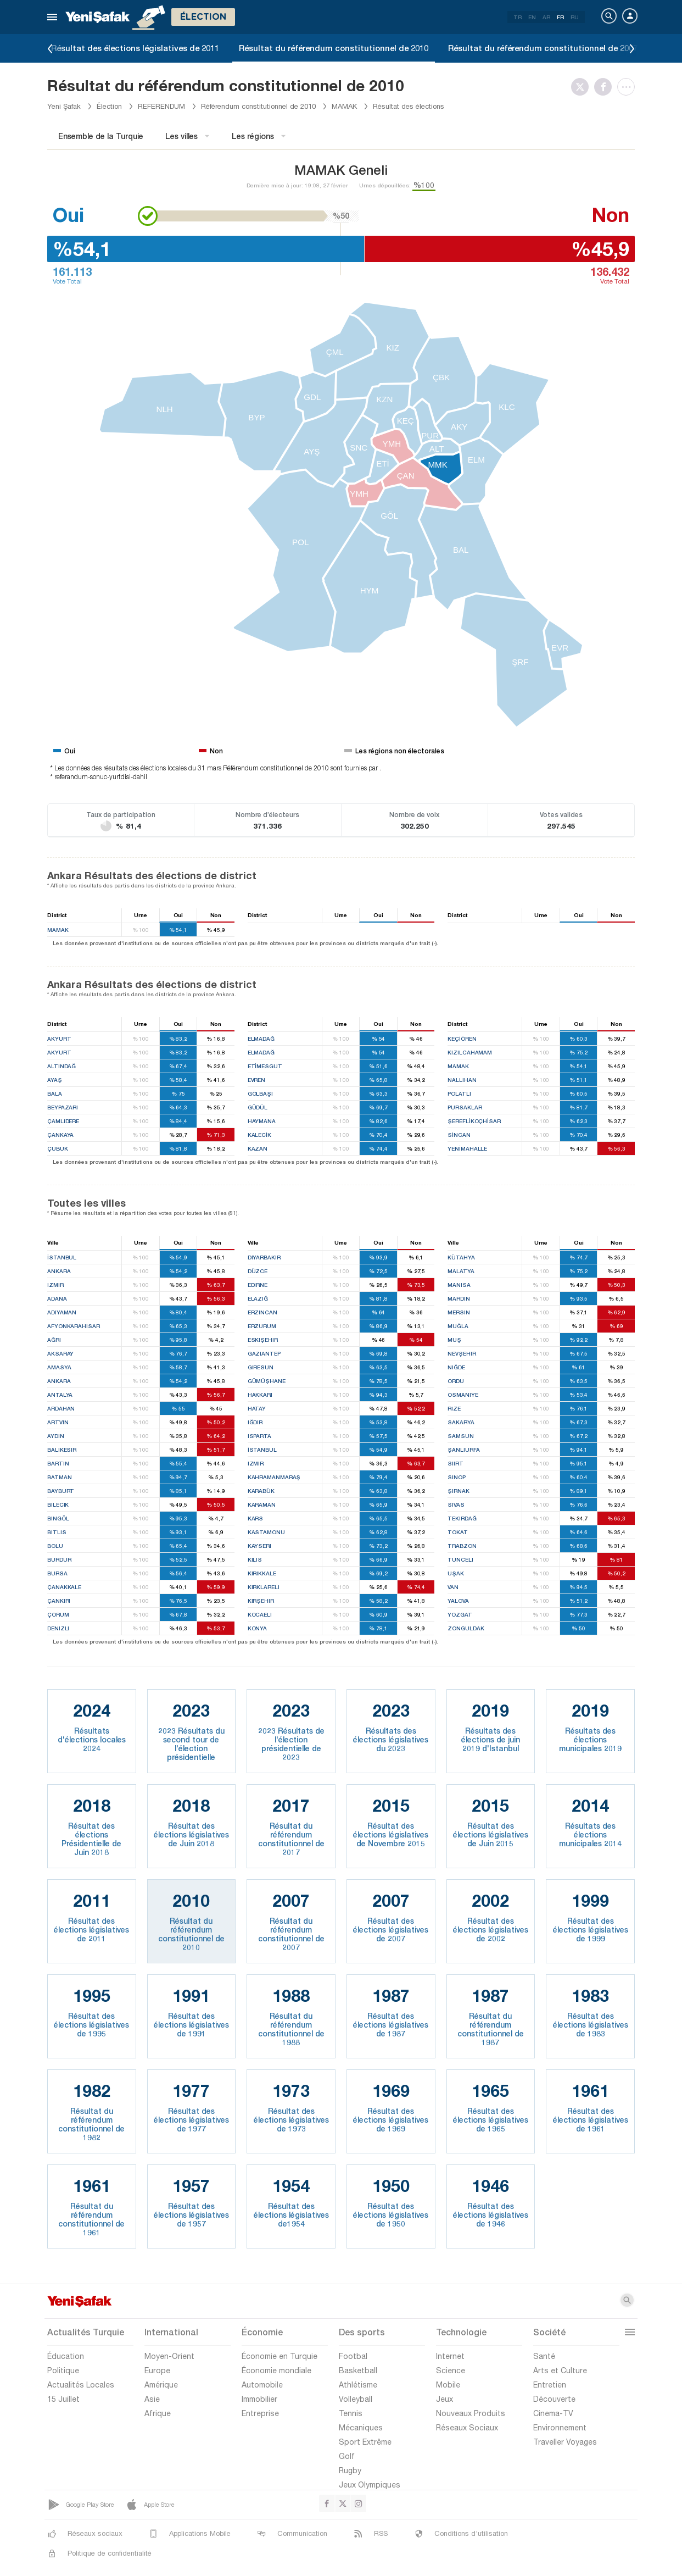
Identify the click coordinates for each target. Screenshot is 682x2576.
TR (517, 17)
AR (546, 17)
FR (560, 17)
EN (532, 17)
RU (575, 17)
